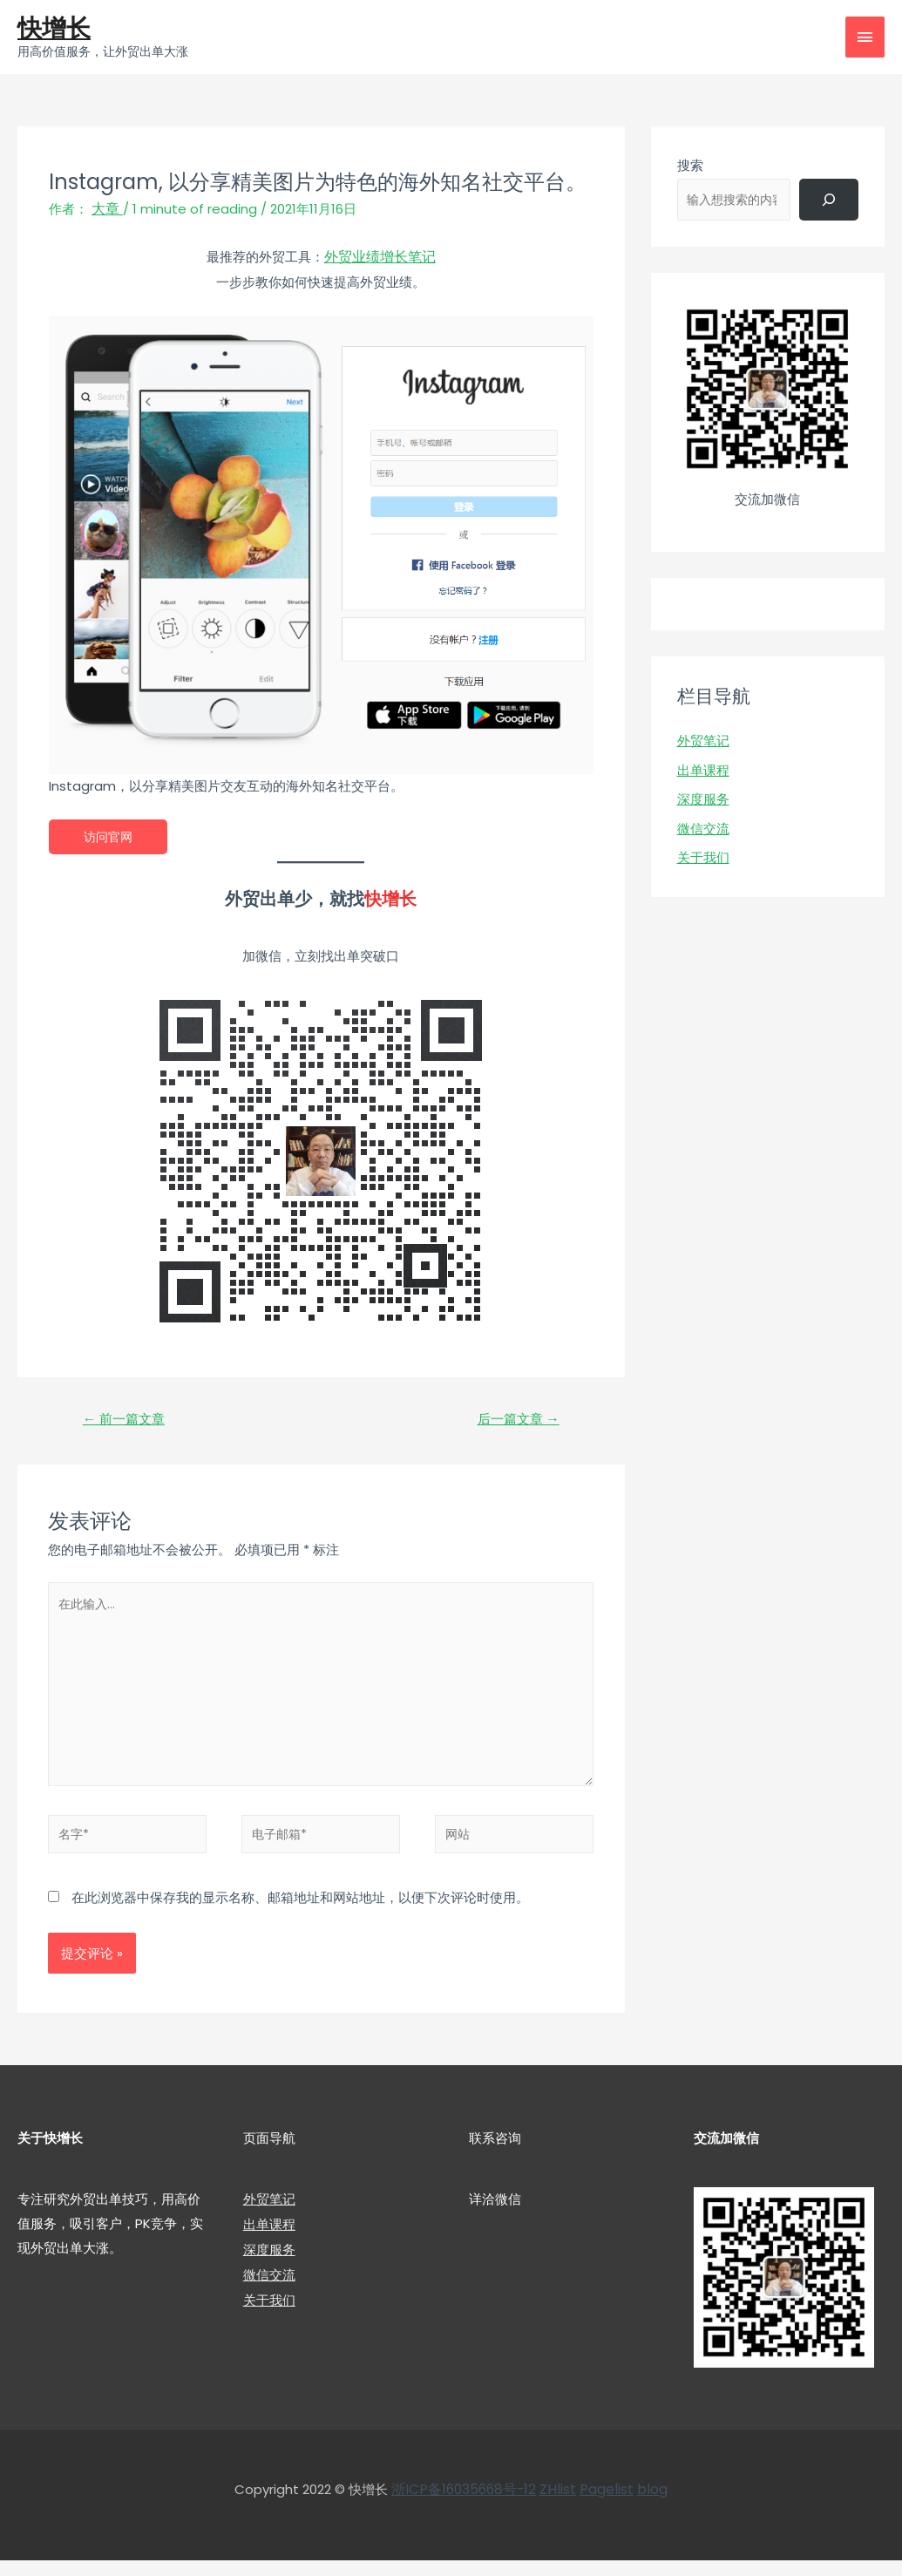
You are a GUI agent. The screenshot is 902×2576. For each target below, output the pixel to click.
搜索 (690, 167)
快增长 (56, 28)
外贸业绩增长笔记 (380, 257)
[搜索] (828, 201)
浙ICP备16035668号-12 (466, 2506)
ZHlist (556, 2506)
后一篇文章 (515, 1420)
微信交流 (703, 830)
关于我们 (703, 860)
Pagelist (604, 2506)
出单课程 (703, 772)
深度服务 (703, 801)
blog (648, 2506)
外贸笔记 (703, 742)
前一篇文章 (127, 1420)
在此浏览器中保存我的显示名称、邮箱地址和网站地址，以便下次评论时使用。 (300, 1913)
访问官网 (110, 837)
